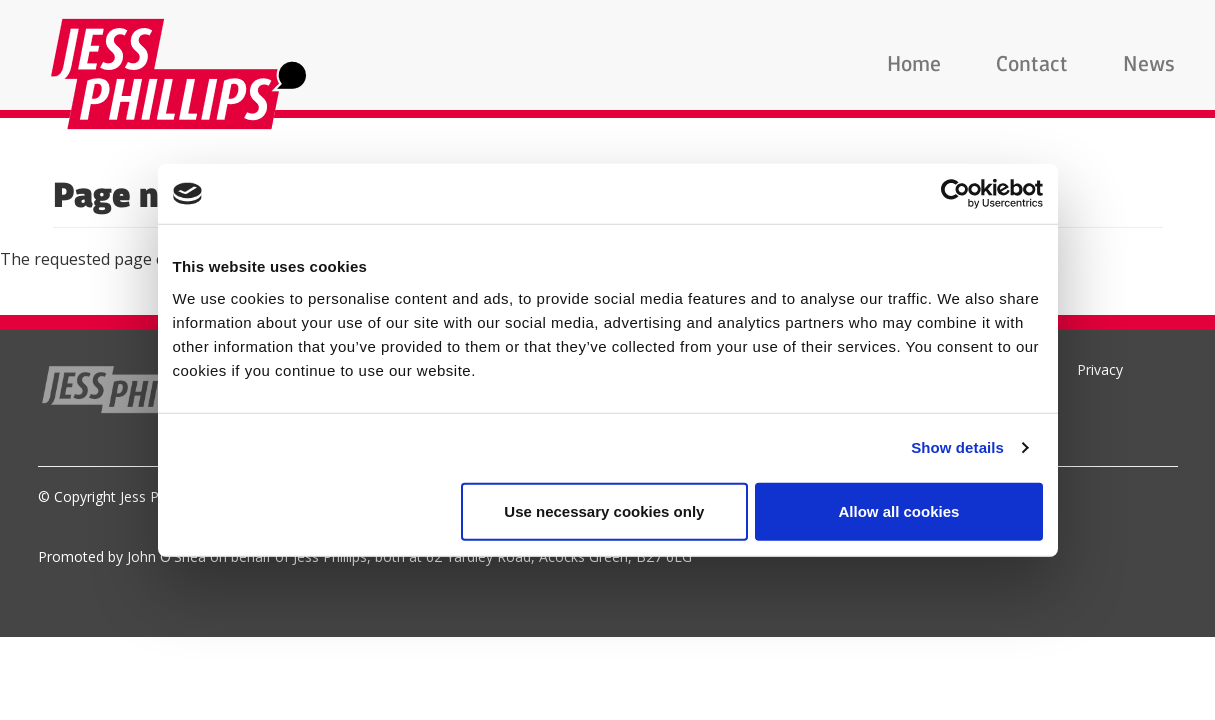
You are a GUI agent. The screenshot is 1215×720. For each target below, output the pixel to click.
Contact (1032, 65)
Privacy (1100, 369)
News (1149, 65)
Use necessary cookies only (604, 510)
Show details (957, 447)
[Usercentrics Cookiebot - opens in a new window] (955, 194)
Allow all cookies (899, 510)
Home (914, 65)
